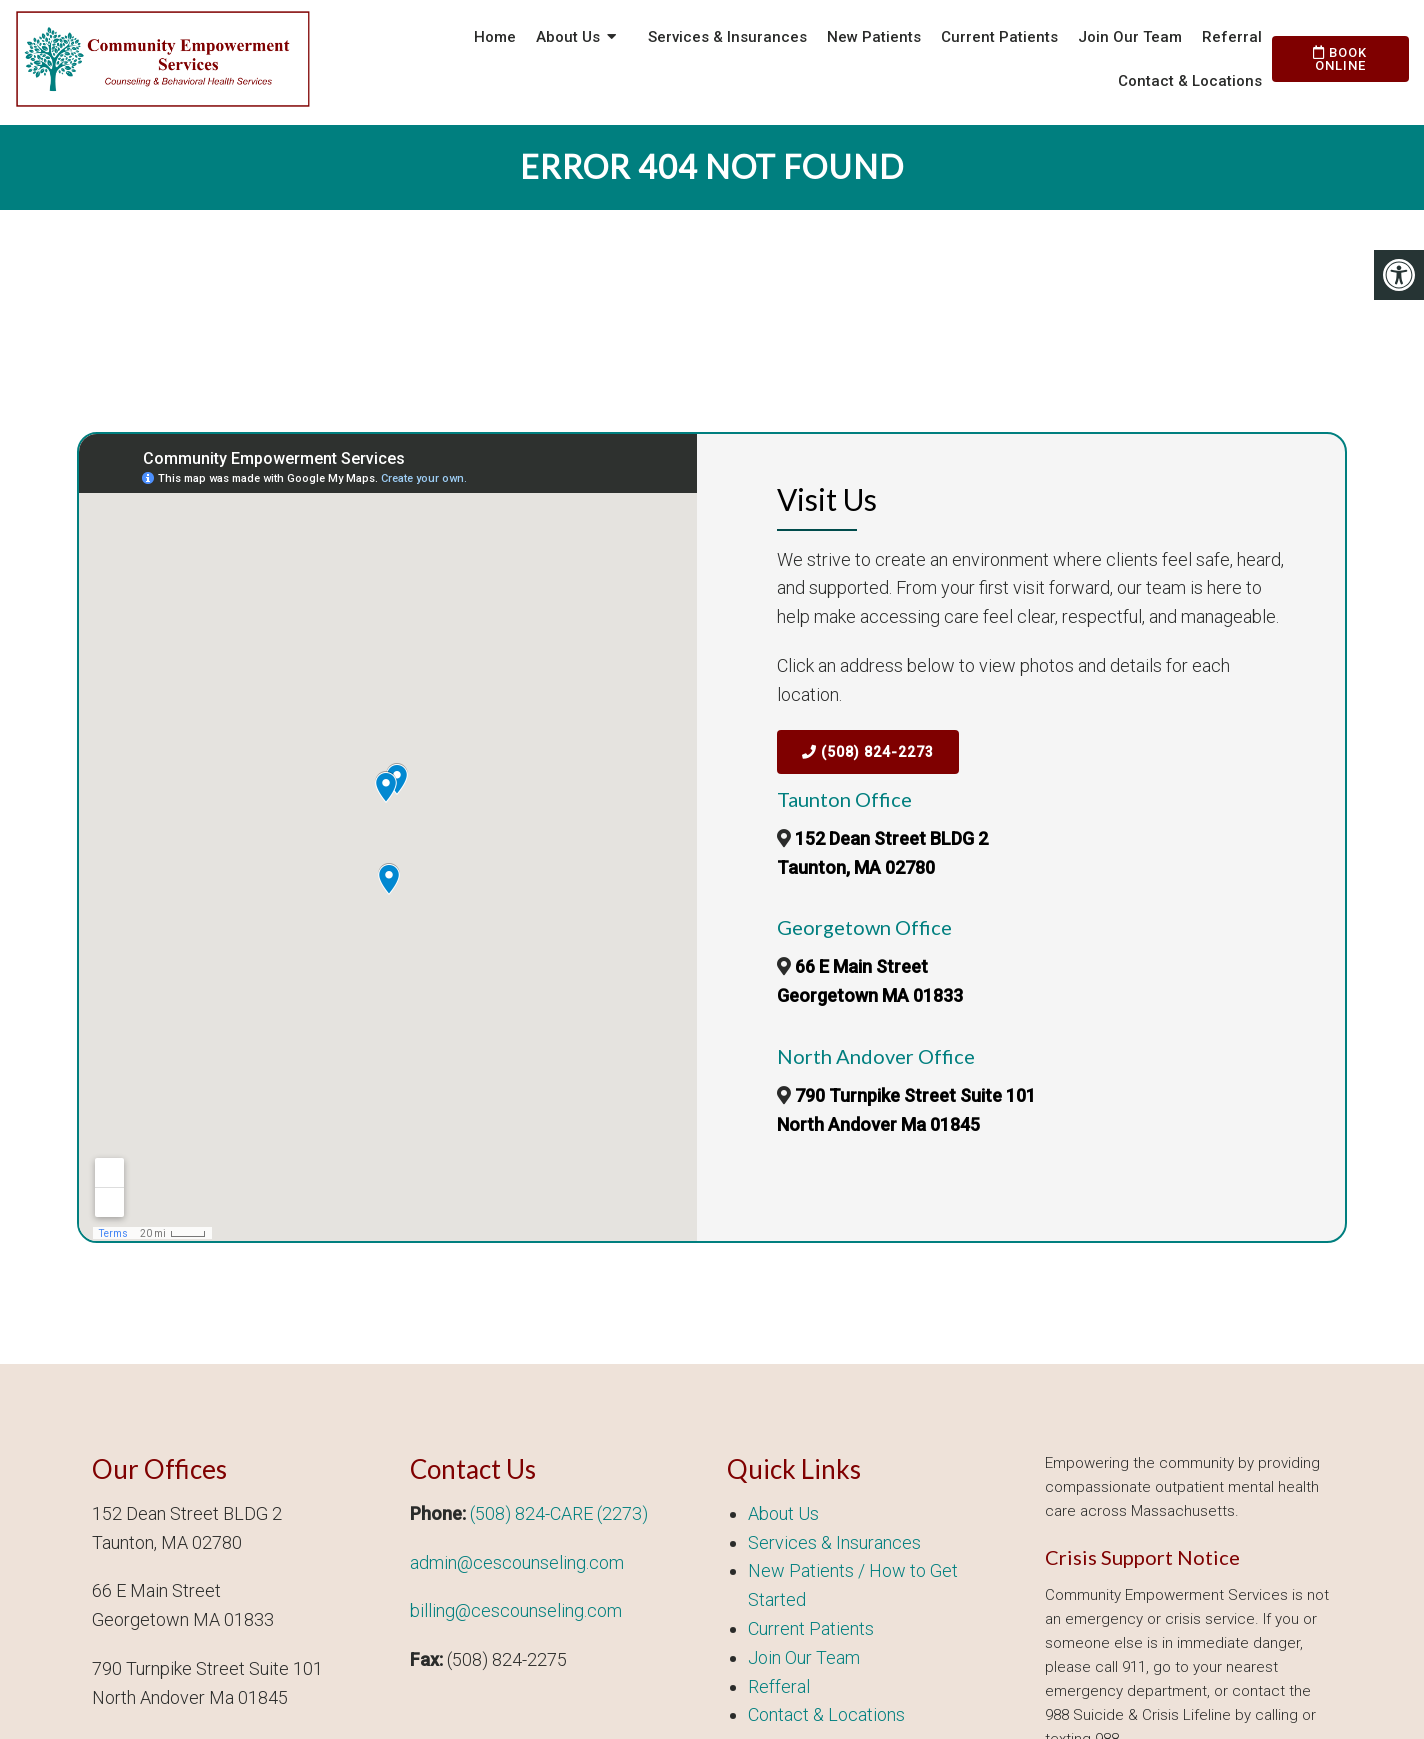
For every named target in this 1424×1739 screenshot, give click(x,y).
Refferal (779, 1686)
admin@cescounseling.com (517, 1562)
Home (495, 37)
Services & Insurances (727, 37)
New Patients (874, 37)
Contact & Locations (1190, 81)
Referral (1232, 37)
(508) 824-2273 (868, 752)
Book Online (1340, 59)
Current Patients (999, 37)
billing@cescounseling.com (516, 1610)
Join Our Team (1130, 37)
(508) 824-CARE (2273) (559, 1513)
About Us (568, 37)
